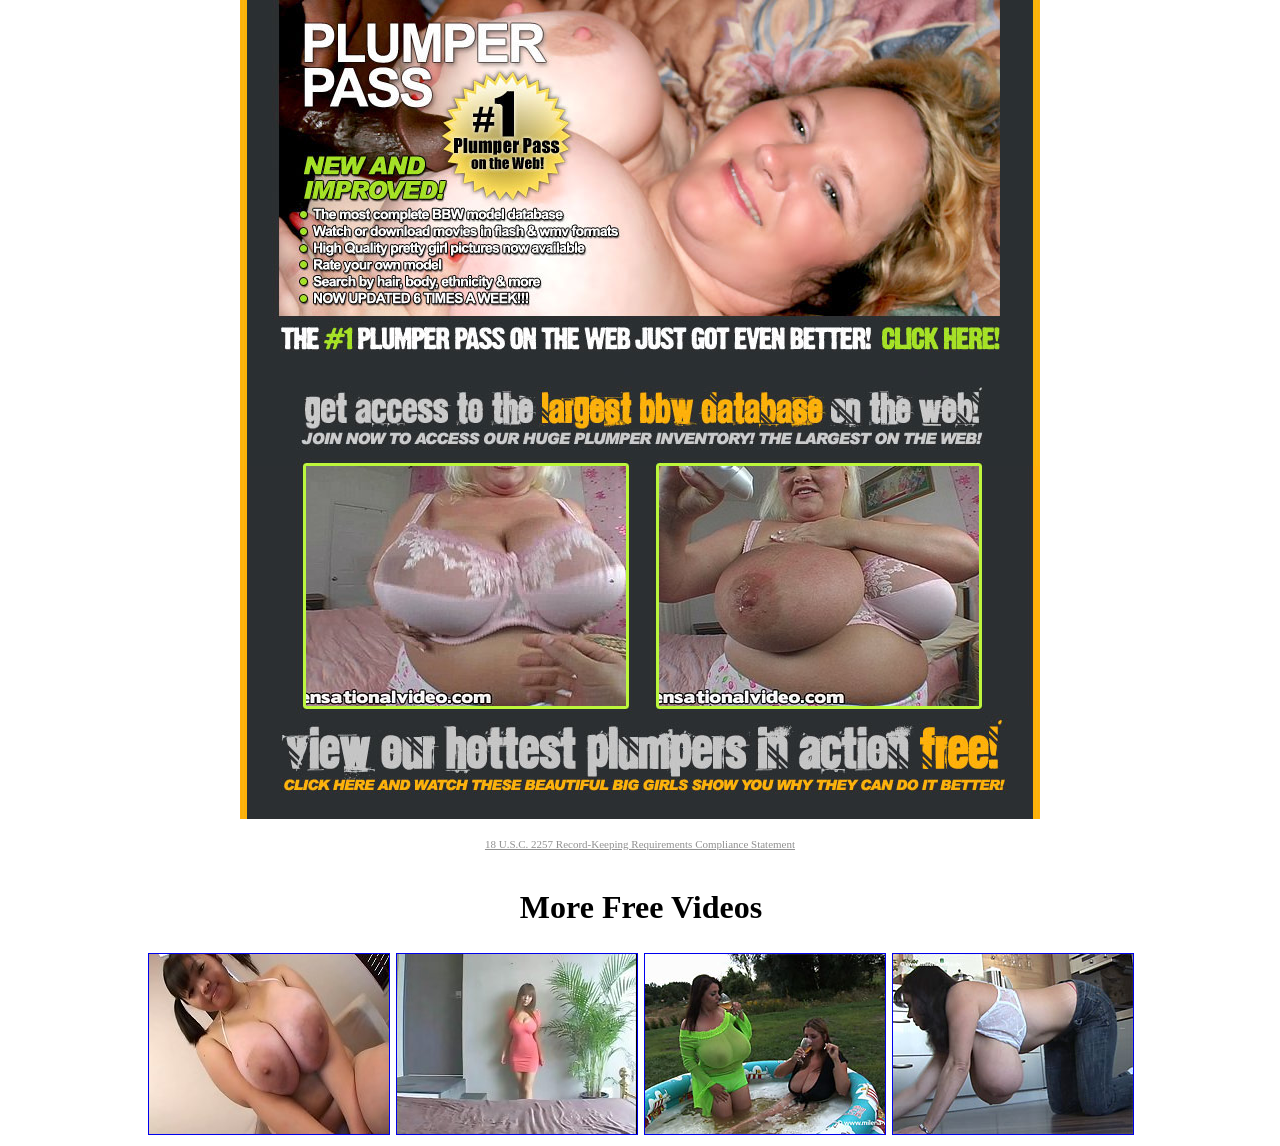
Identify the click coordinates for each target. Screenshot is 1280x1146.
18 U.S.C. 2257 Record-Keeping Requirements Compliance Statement (640, 844)
